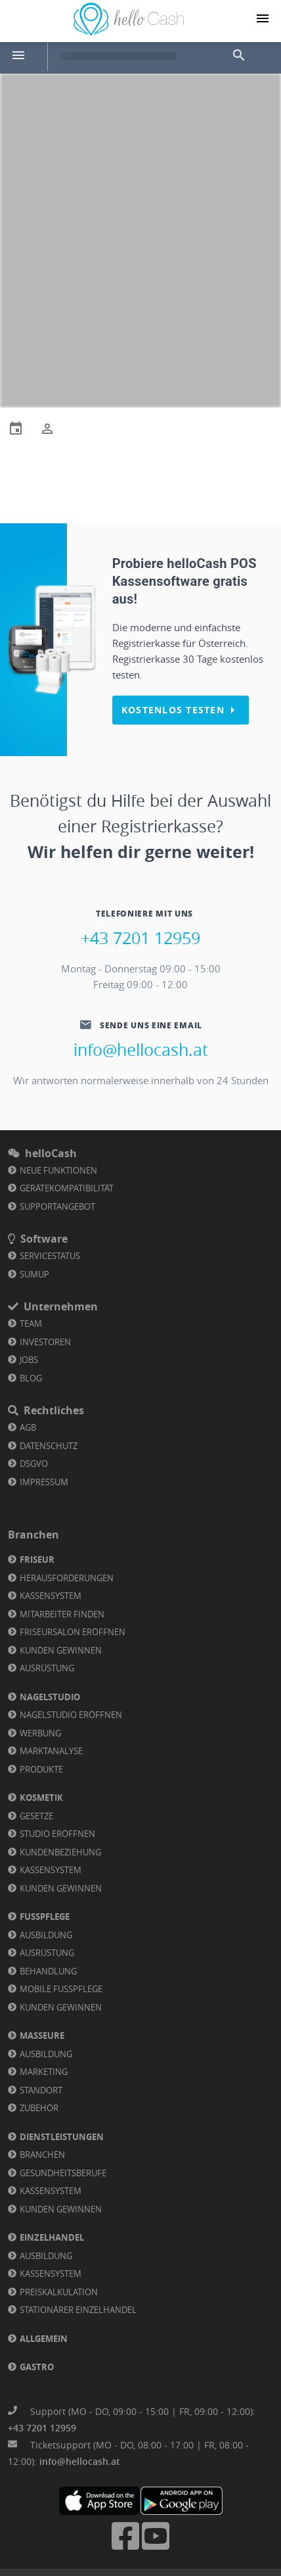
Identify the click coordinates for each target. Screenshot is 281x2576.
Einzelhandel (52, 2237)
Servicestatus (50, 1256)
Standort (41, 2090)
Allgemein (44, 2339)
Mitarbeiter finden (62, 1614)
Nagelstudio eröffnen (71, 1715)
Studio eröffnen (57, 1834)
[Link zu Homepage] (128, 31)
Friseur (37, 1559)
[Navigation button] (262, 18)
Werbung (40, 1733)
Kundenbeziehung (60, 1852)
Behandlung (48, 1971)
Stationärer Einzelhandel (78, 2310)
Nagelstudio (50, 1697)
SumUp (34, 1274)
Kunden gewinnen (61, 1650)
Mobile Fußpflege (61, 1989)
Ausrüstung (47, 1668)
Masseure (42, 2035)
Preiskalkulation (59, 2292)
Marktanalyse (51, 1751)
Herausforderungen (67, 1578)
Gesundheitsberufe (63, 2173)
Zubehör (39, 2108)
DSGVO (34, 1463)
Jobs (29, 1360)
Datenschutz (48, 1446)
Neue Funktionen (58, 1170)
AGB (28, 1427)
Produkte (41, 1769)
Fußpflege (45, 1916)
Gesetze (36, 1816)
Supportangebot (57, 1206)
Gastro (37, 2367)
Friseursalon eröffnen (72, 1632)
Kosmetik (41, 1797)
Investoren (45, 1342)
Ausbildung (46, 1935)
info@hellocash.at (141, 1050)
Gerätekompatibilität (67, 1188)
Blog (31, 1378)
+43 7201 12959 (140, 938)
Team (31, 1323)
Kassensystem (50, 1596)
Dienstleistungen (62, 2137)
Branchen (42, 2154)
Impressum (44, 1482)
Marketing (44, 2072)
